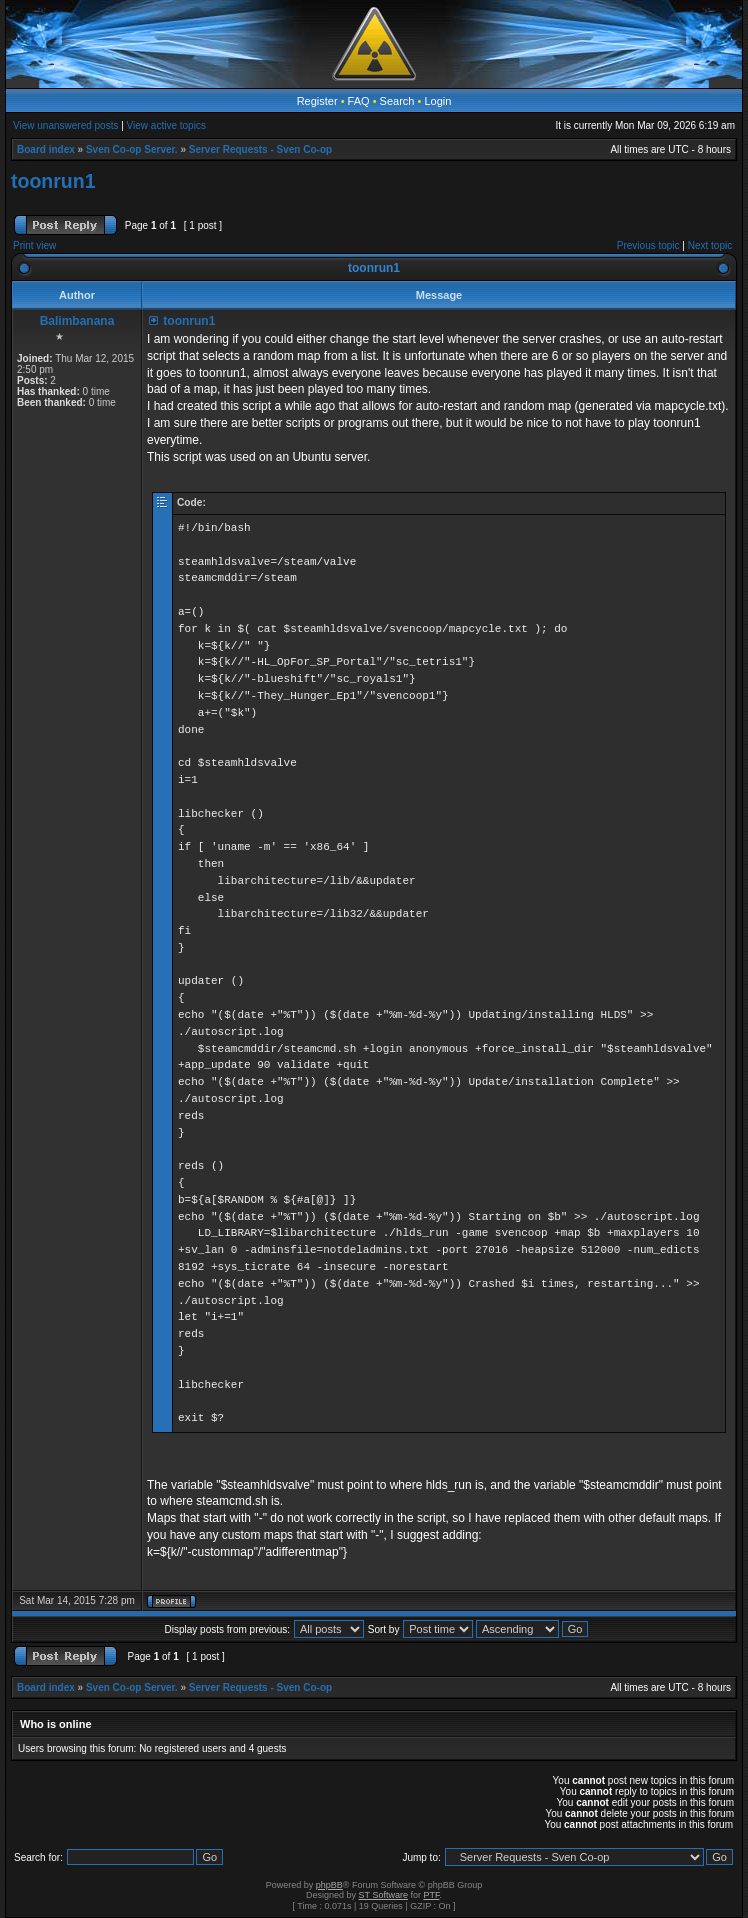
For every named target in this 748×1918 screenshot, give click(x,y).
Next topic (710, 245)
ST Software (383, 1895)
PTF (431, 1895)
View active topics (166, 125)
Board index (46, 149)
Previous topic (648, 245)
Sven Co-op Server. (132, 149)
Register (317, 101)
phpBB (329, 1885)
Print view (34, 245)
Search (397, 101)
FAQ (359, 101)
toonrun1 (53, 181)
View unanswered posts (65, 125)
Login (437, 101)
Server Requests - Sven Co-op (260, 149)
